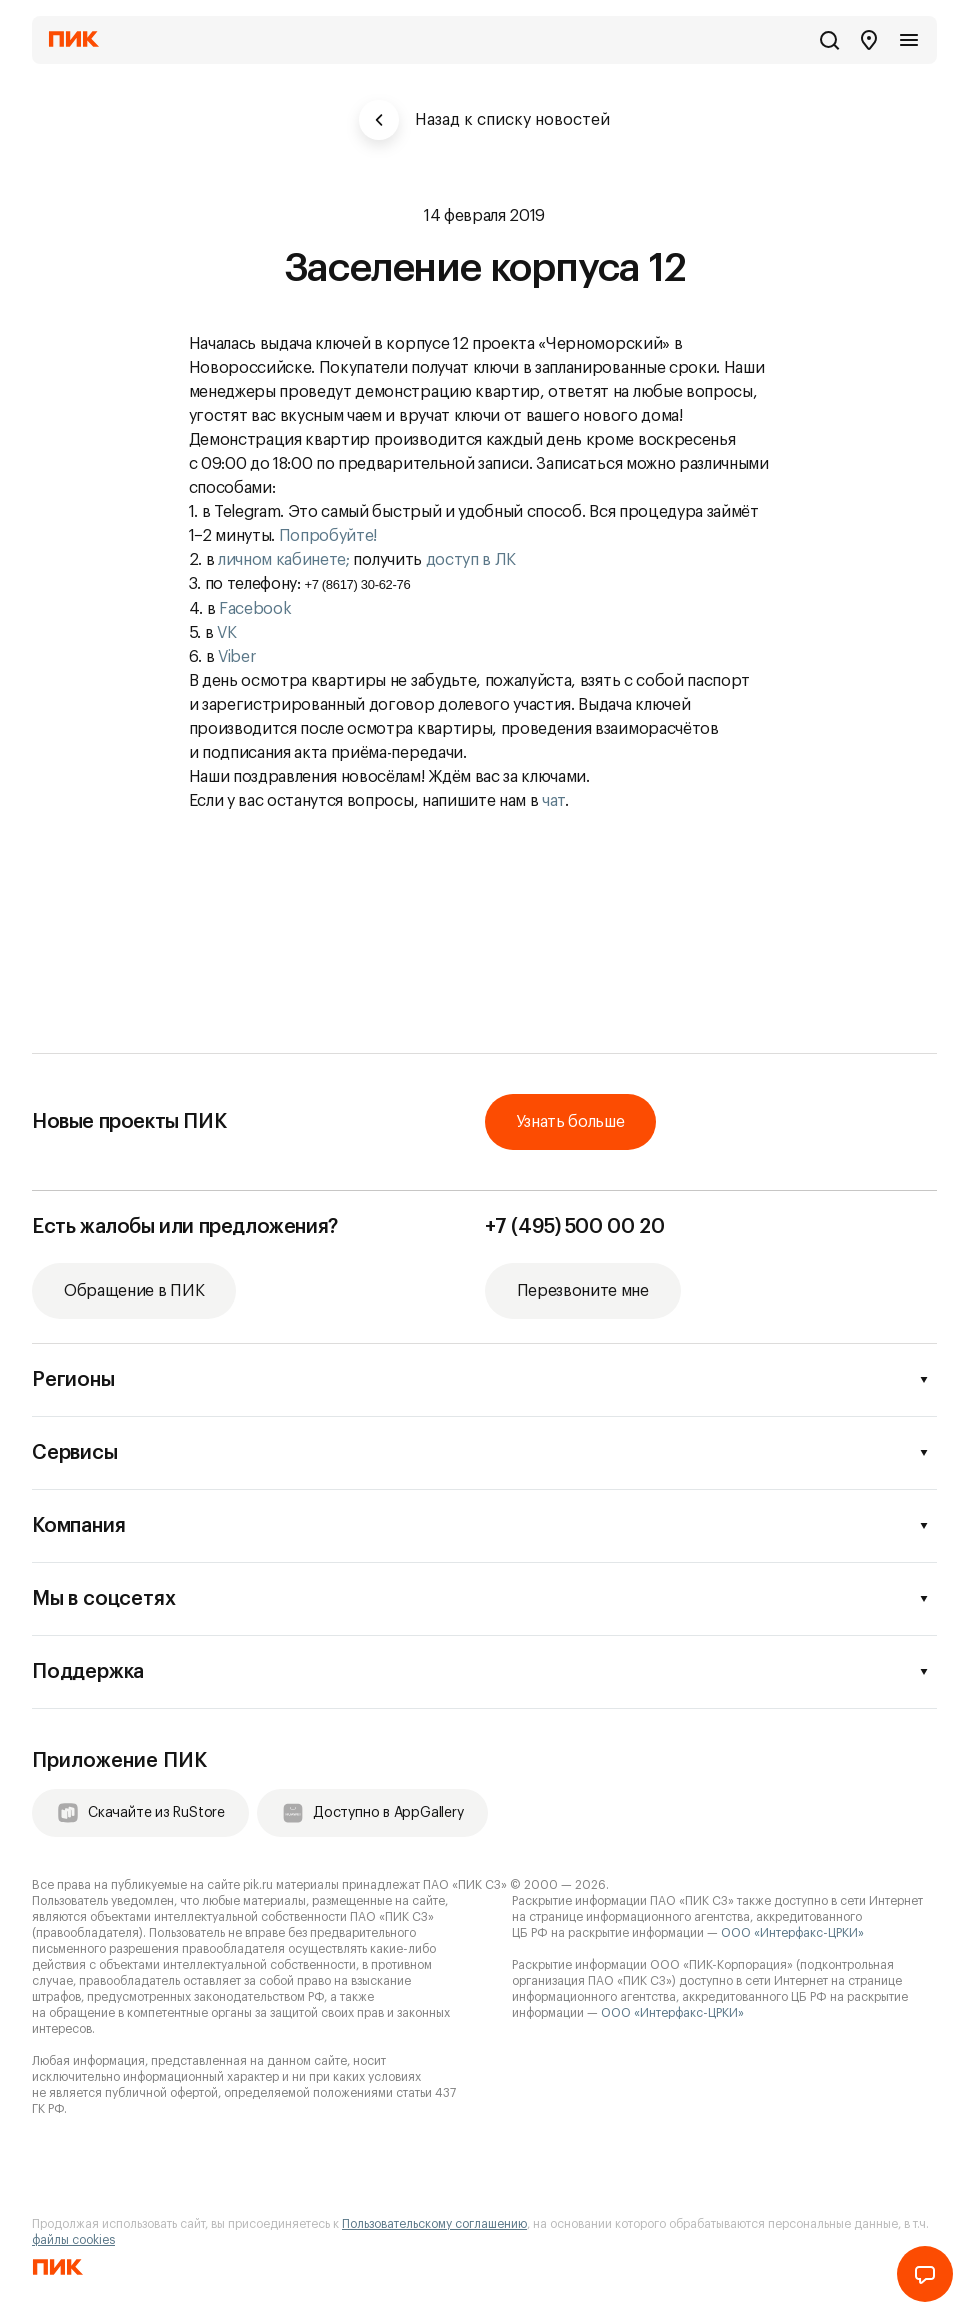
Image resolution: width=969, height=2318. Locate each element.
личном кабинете (282, 560)
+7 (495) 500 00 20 (575, 1227)
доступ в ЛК (471, 560)
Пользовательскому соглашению (434, 2224)
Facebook (255, 609)
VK (226, 633)
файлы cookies (73, 2240)
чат (553, 801)
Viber (236, 657)
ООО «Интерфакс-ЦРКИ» (792, 1933)
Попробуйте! (330, 536)
